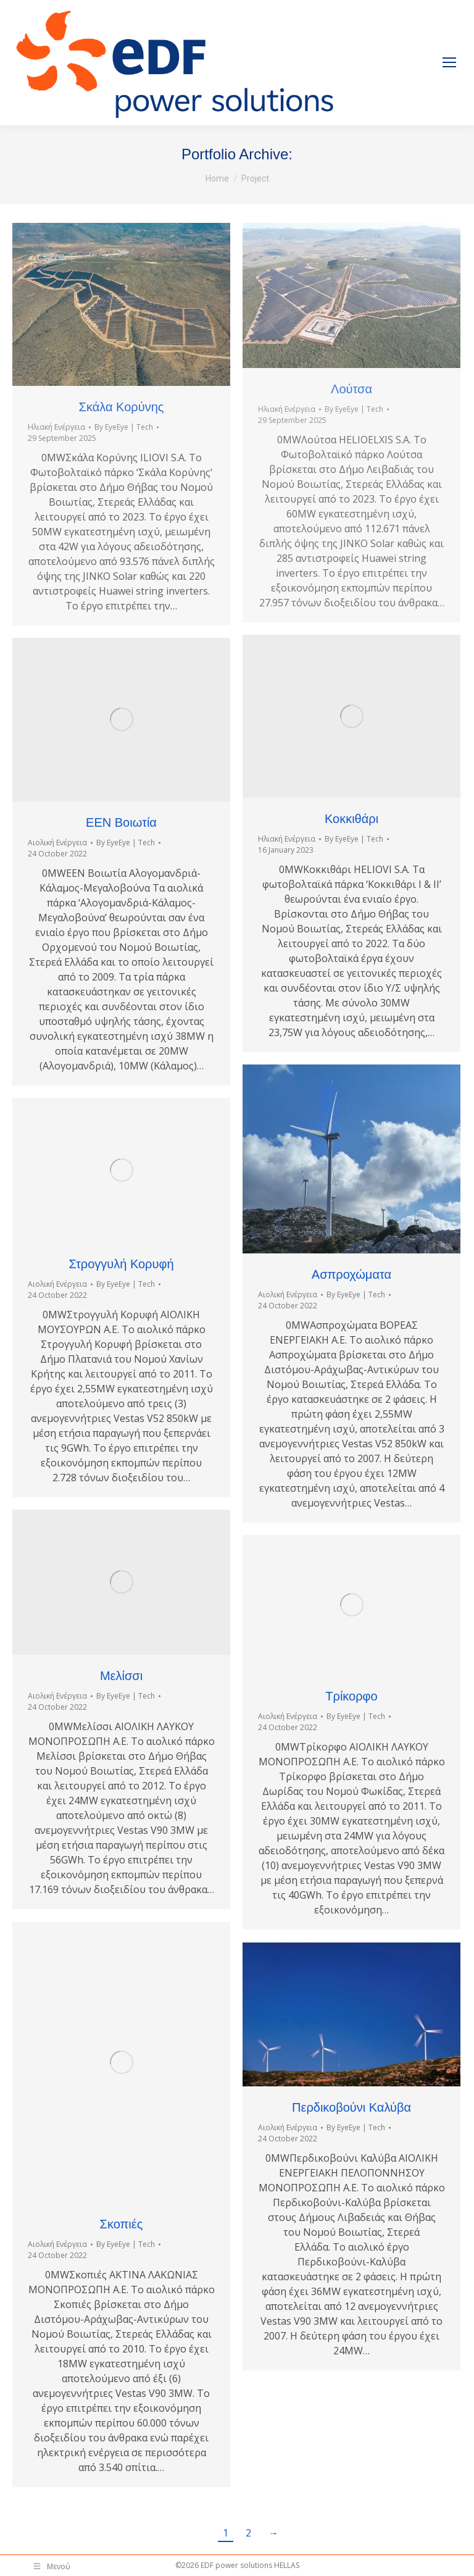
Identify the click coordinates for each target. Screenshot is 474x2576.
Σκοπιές (121, 2224)
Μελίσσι (121, 1676)
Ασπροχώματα (351, 1274)
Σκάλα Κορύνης (121, 407)
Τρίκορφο (351, 1696)
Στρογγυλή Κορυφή (121, 1264)
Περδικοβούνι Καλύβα (351, 2107)
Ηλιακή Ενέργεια (56, 427)
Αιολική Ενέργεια (57, 842)
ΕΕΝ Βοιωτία (121, 822)
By (123, 427)
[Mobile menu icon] (449, 62)
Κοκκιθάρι (351, 819)
